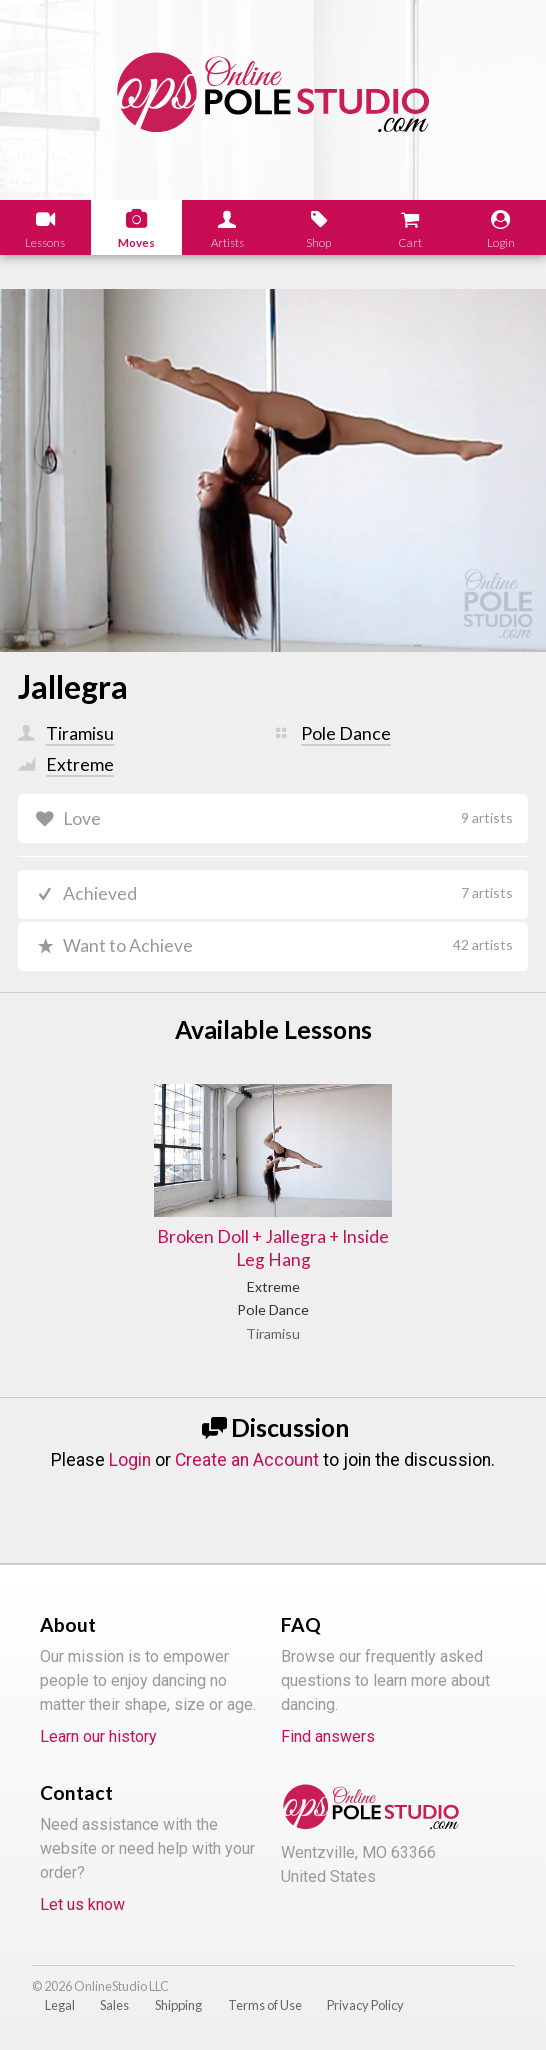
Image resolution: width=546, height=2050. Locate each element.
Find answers (328, 1736)
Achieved (288, 893)
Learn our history (98, 1736)
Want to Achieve (288, 945)
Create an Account (247, 1460)
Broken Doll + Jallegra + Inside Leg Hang (273, 1248)
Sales (114, 2005)
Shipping (178, 2005)
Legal (60, 2005)
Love (288, 818)
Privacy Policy (365, 2005)
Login (130, 1460)
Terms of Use (265, 2005)
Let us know (82, 1904)
